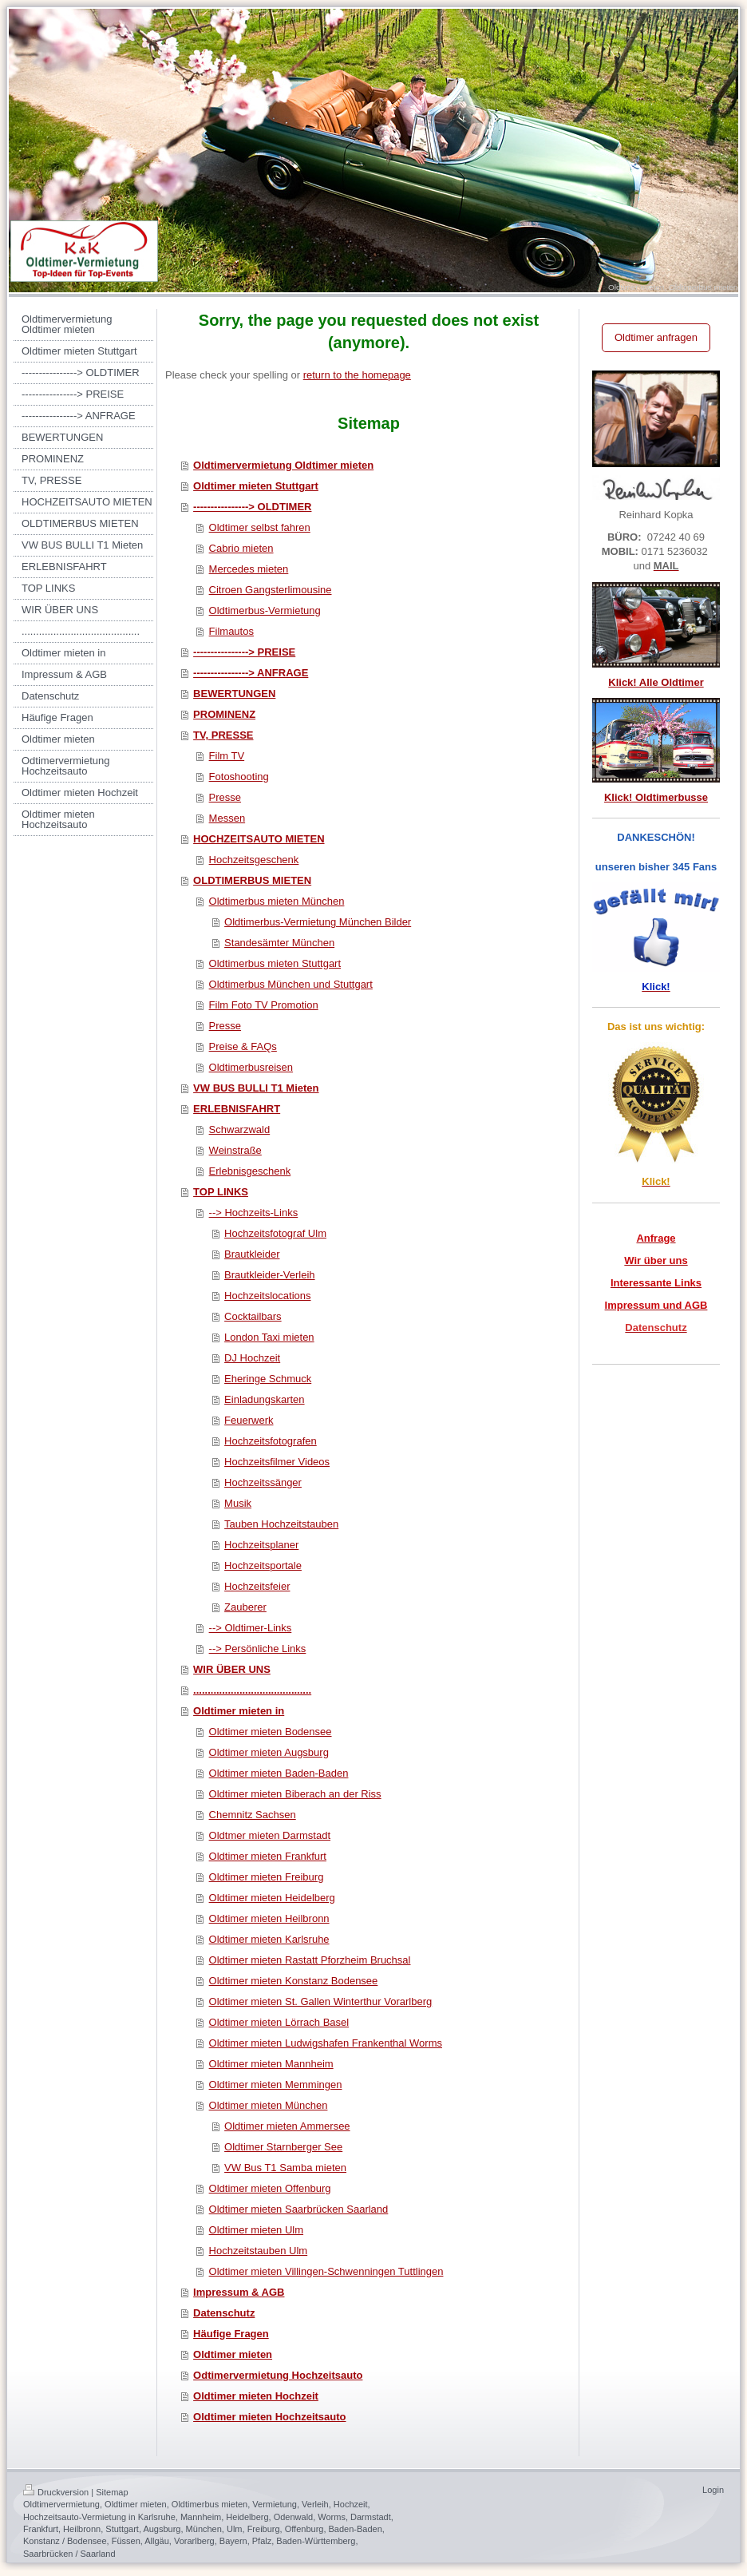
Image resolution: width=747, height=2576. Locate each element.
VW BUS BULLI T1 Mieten (255, 1088)
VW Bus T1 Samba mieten (285, 2168)
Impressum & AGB (238, 2292)
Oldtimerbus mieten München (277, 901)
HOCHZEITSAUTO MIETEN (258, 839)
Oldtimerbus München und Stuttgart (291, 984)
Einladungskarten (264, 1399)
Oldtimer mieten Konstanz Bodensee (293, 1981)
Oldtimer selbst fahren (259, 527)
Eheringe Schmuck (267, 1379)
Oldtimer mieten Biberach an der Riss (295, 1794)
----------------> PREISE (244, 652)
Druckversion (56, 2492)
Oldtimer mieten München (268, 2105)
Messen (227, 818)
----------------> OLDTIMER (252, 507)
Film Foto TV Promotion (263, 1005)
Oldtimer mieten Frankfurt (267, 1856)
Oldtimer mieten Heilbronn (269, 1918)
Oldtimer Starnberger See (283, 2147)
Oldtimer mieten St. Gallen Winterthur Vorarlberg (321, 2001)
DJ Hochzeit (252, 1358)
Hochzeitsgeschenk (254, 860)
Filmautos (231, 631)
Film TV (227, 756)
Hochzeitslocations (267, 1296)
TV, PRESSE (223, 735)
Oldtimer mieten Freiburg (266, 1877)
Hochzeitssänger (263, 1482)
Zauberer (245, 1607)
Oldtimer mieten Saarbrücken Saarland (299, 2209)
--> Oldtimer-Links (250, 1628)
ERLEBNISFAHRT (236, 1109)
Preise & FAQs (243, 1046)
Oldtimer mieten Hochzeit (255, 2396)
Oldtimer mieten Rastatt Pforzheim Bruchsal (310, 1960)
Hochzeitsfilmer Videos (277, 1462)
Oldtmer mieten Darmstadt (269, 1835)
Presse (225, 797)
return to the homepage (357, 375)
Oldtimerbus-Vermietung (265, 610)
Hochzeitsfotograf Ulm (275, 1233)
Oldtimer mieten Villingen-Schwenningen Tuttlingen (326, 2271)
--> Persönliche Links (257, 1649)
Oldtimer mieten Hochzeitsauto (269, 2417)
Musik (237, 1503)
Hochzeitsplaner (261, 1545)
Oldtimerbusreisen (251, 1067)
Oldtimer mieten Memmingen (275, 2085)
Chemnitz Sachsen (252, 1815)
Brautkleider (251, 1254)
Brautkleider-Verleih (269, 1275)
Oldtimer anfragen (656, 337)
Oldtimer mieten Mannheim (271, 2064)
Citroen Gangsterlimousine (270, 590)
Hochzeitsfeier (257, 1586)
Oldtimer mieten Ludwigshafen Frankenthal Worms (325, 2043)
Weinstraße (235, 1150)
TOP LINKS (220, 1192)
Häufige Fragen (231, 2334)
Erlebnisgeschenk (250, 1171)
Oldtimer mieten (232, 2354)
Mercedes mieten (249, 569)
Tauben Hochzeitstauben (281, 1524)
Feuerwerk (248, 1420)
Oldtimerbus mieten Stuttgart (275, 963)
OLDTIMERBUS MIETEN (252, 880)
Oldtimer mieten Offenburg (270, 2188)
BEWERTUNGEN (234, 693)
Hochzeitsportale (263, 1565)
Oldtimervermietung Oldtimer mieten (283, 465)
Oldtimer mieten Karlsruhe (269, 1939)
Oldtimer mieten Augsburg (269, 1752)
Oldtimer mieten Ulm (256, 2230)
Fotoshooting (239, 777)
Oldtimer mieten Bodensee (270, 1732)
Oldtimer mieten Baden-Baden (279, 1773)
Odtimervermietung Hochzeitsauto (277, 2375)
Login (713, 2490)
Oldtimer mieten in (238, 1711)
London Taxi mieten (269, 1337)
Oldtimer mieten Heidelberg (272, 1898)
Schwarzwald (240, 1129)
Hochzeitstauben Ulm (258, 2251)
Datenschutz (224, 2313)
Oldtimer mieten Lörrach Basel (279, 2022)
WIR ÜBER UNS (232, 1669)
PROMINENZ (224, 714)
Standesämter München (279, 943)
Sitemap (112, 2492)
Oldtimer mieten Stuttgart (255, 486)
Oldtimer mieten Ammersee (287, 2126)
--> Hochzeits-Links (253, 1213)
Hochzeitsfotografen (270, 1441)
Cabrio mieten (241, 548)
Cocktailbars (253, 1316)
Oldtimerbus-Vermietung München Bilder (317, 922)
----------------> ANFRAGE (250, 673)
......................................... (252, 1690)
